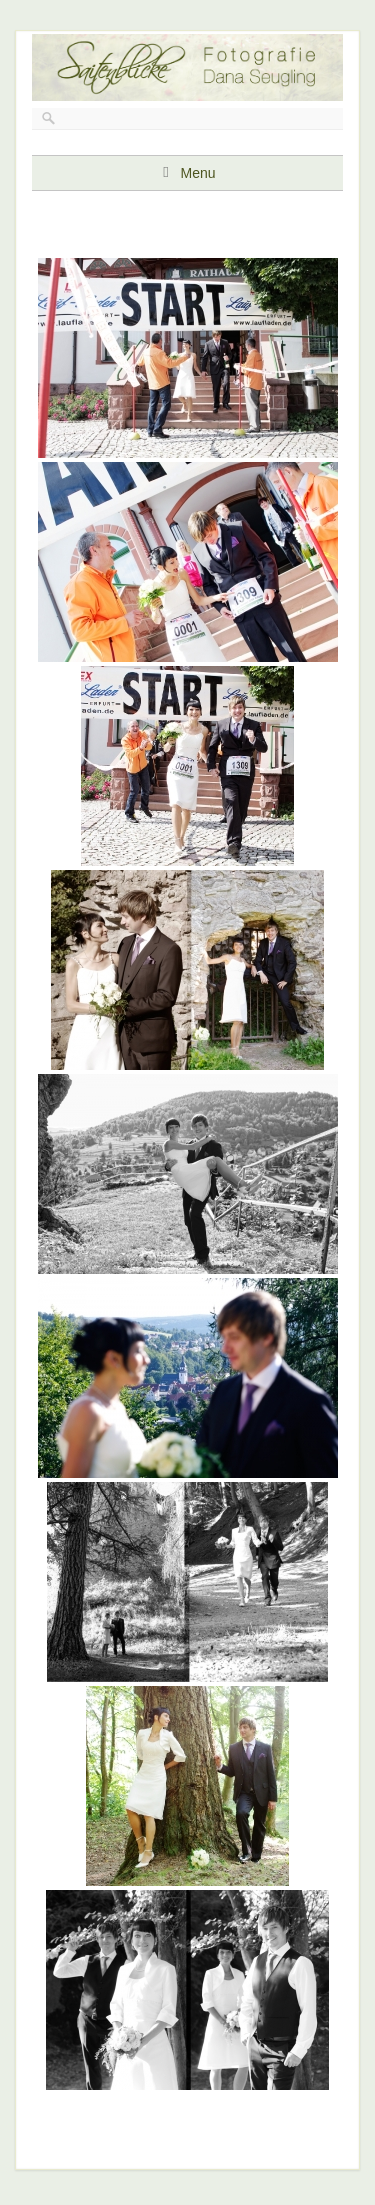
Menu (197, 173)
